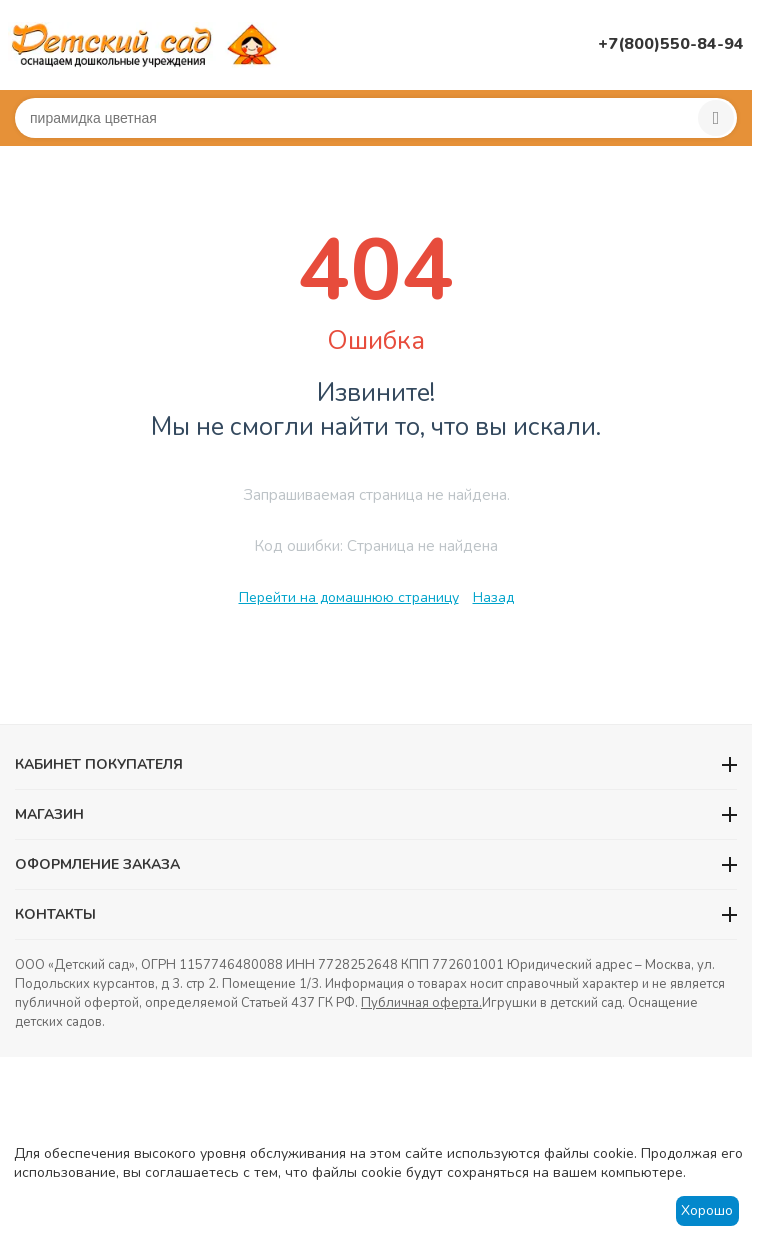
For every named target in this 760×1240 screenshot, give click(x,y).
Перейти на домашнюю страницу (349, 597)
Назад (493, 597)
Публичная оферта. (421, 1003)
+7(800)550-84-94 (671, 44)
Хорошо (707, 1210)
